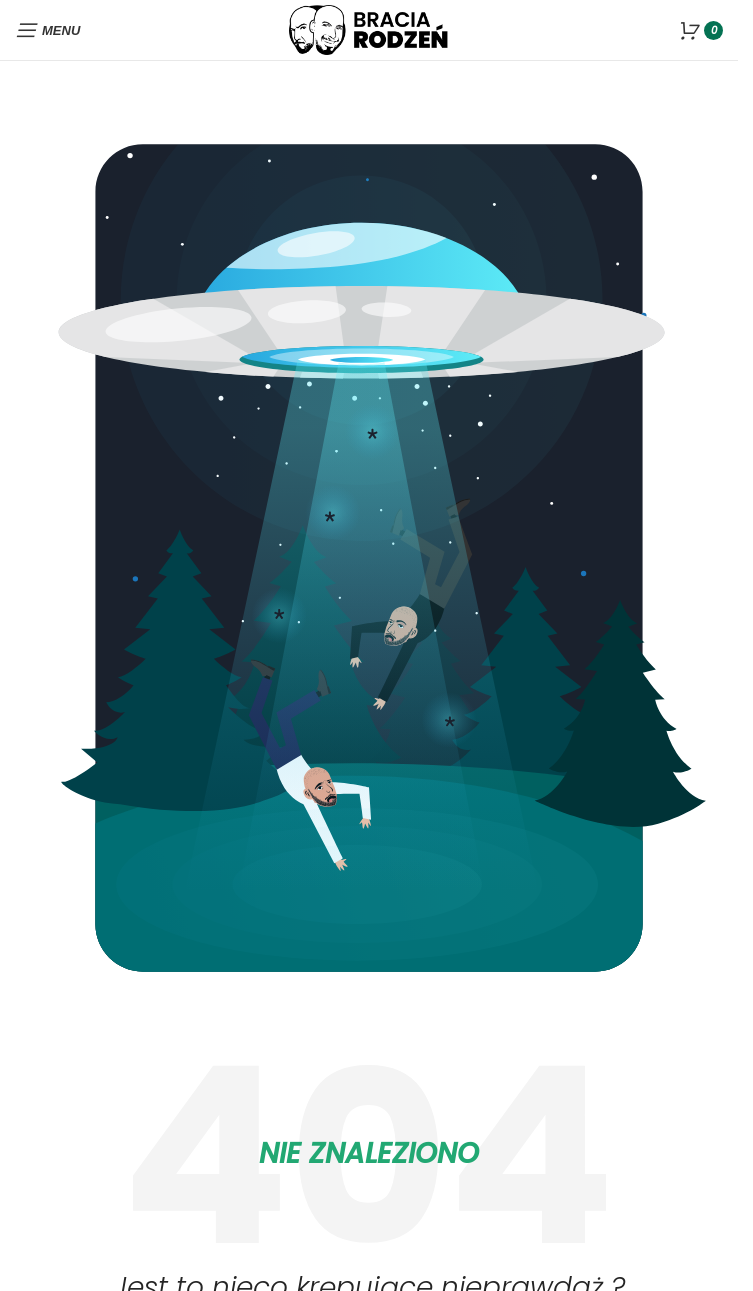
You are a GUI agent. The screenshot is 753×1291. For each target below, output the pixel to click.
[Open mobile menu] (47, 30)
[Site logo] (369, 28)
